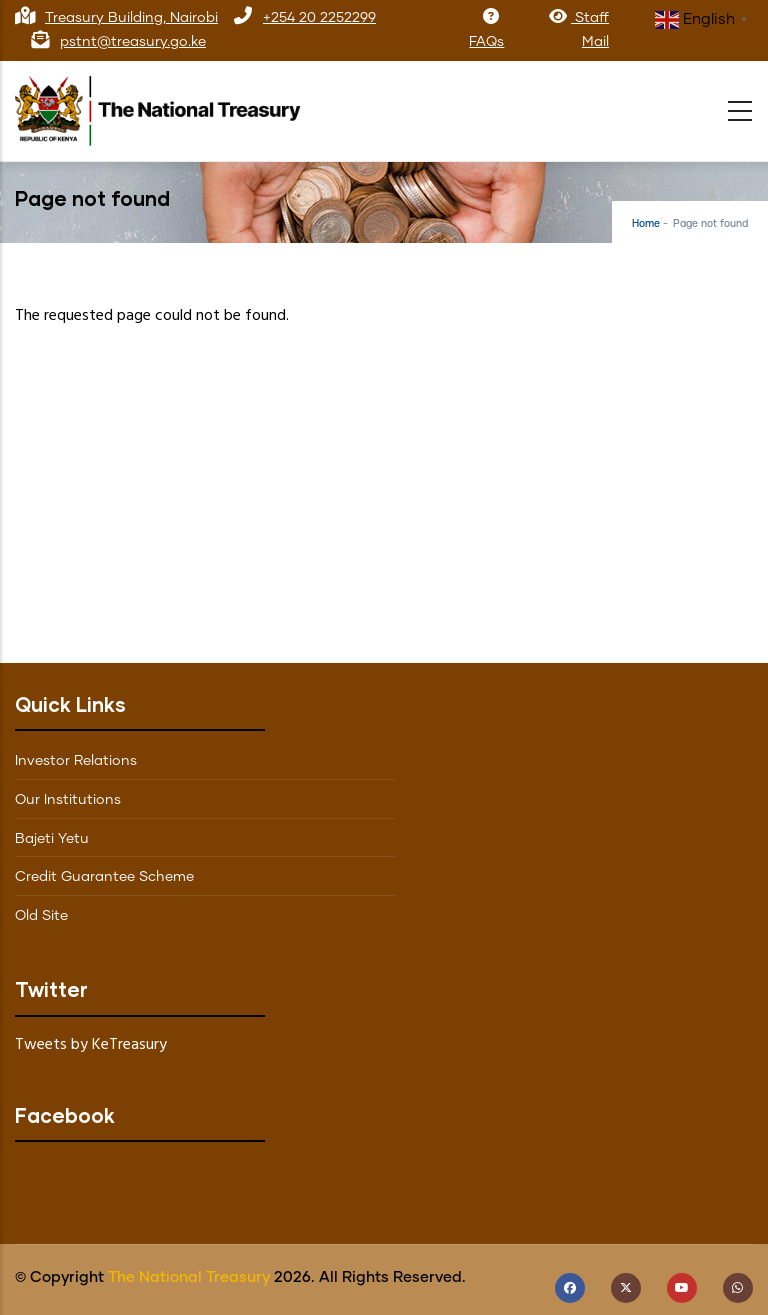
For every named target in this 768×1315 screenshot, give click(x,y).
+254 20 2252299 (319, 18)
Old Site (41, 916)
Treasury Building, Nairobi (131, 18)
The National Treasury (189, 1277)
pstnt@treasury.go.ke (133, 42)
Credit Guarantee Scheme (104, 877)
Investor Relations (76, 761)
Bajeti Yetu (52, 839)
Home (646, 224)
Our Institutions (68, 800)
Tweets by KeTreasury (91, 1045)
